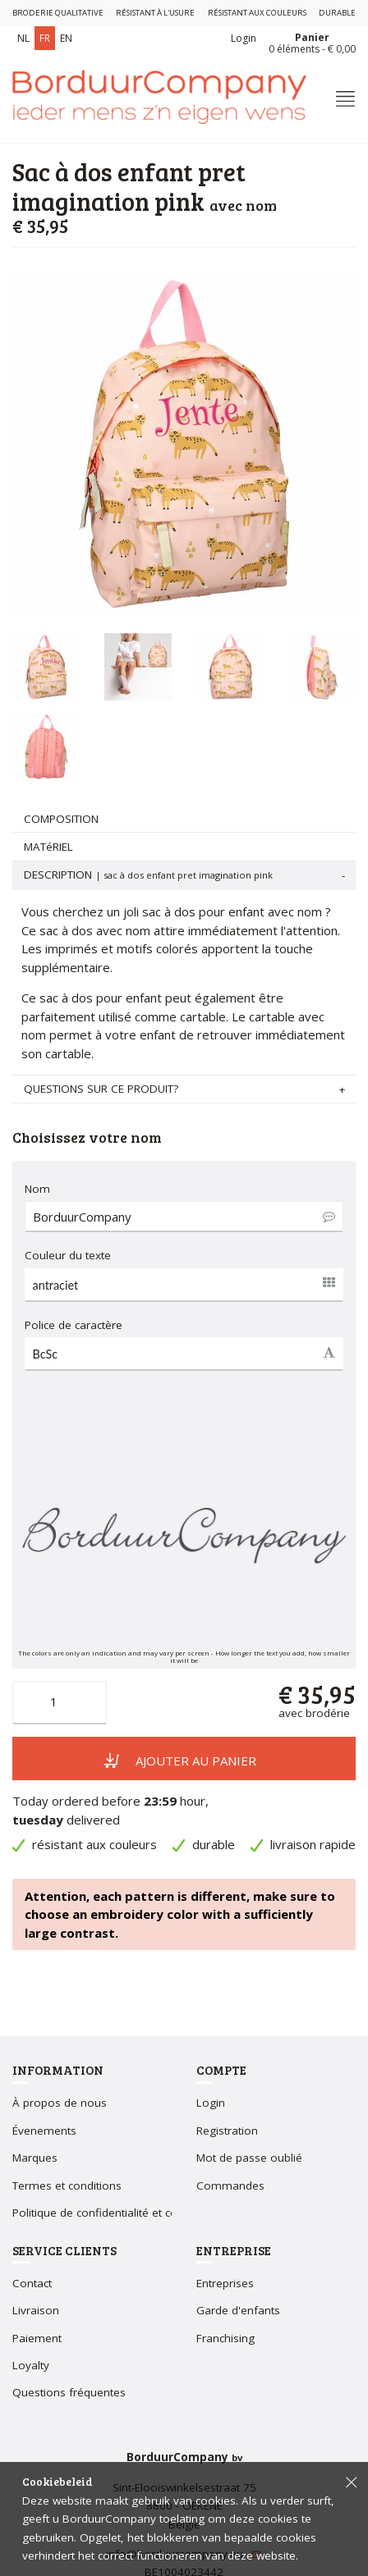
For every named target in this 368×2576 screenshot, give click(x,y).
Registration (227, 2130)
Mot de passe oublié (249, 2157)
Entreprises (225, 2283)
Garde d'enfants (238, 2310)
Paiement (37, 2338)
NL (23, 38)
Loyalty (30, 2365)
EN (66, 38)
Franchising (225, 2338)
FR (44, 38)
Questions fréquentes (69, 2392)
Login (243, 38)
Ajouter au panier (180, 1760)
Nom (37, 1188)
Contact (32, 2283)
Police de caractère (73, 1325)
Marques (35, 2157)
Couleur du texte (68, 1255)
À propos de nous (59, 2102)
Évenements (44, 2130)
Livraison (35, 2310)
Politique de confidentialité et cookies (108, 2212)
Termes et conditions (67, 2185)
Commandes (230, 2185)
